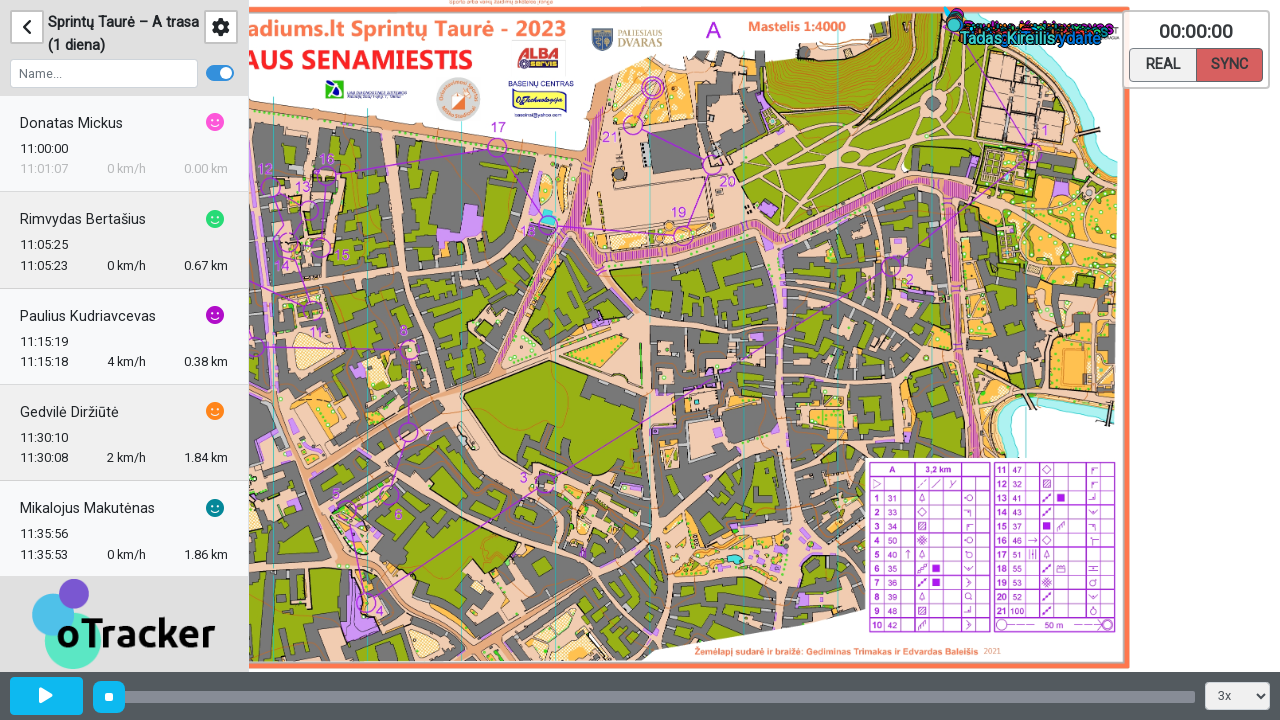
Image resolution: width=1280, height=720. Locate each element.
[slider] (109, 697)
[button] (957, 28)
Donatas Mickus (71, 123)
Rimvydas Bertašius (83, 219)
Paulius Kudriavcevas (88, 316)
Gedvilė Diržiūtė (69, 412)
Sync (1229, 63)
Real (1163, 63)
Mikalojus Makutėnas (87, 508)
